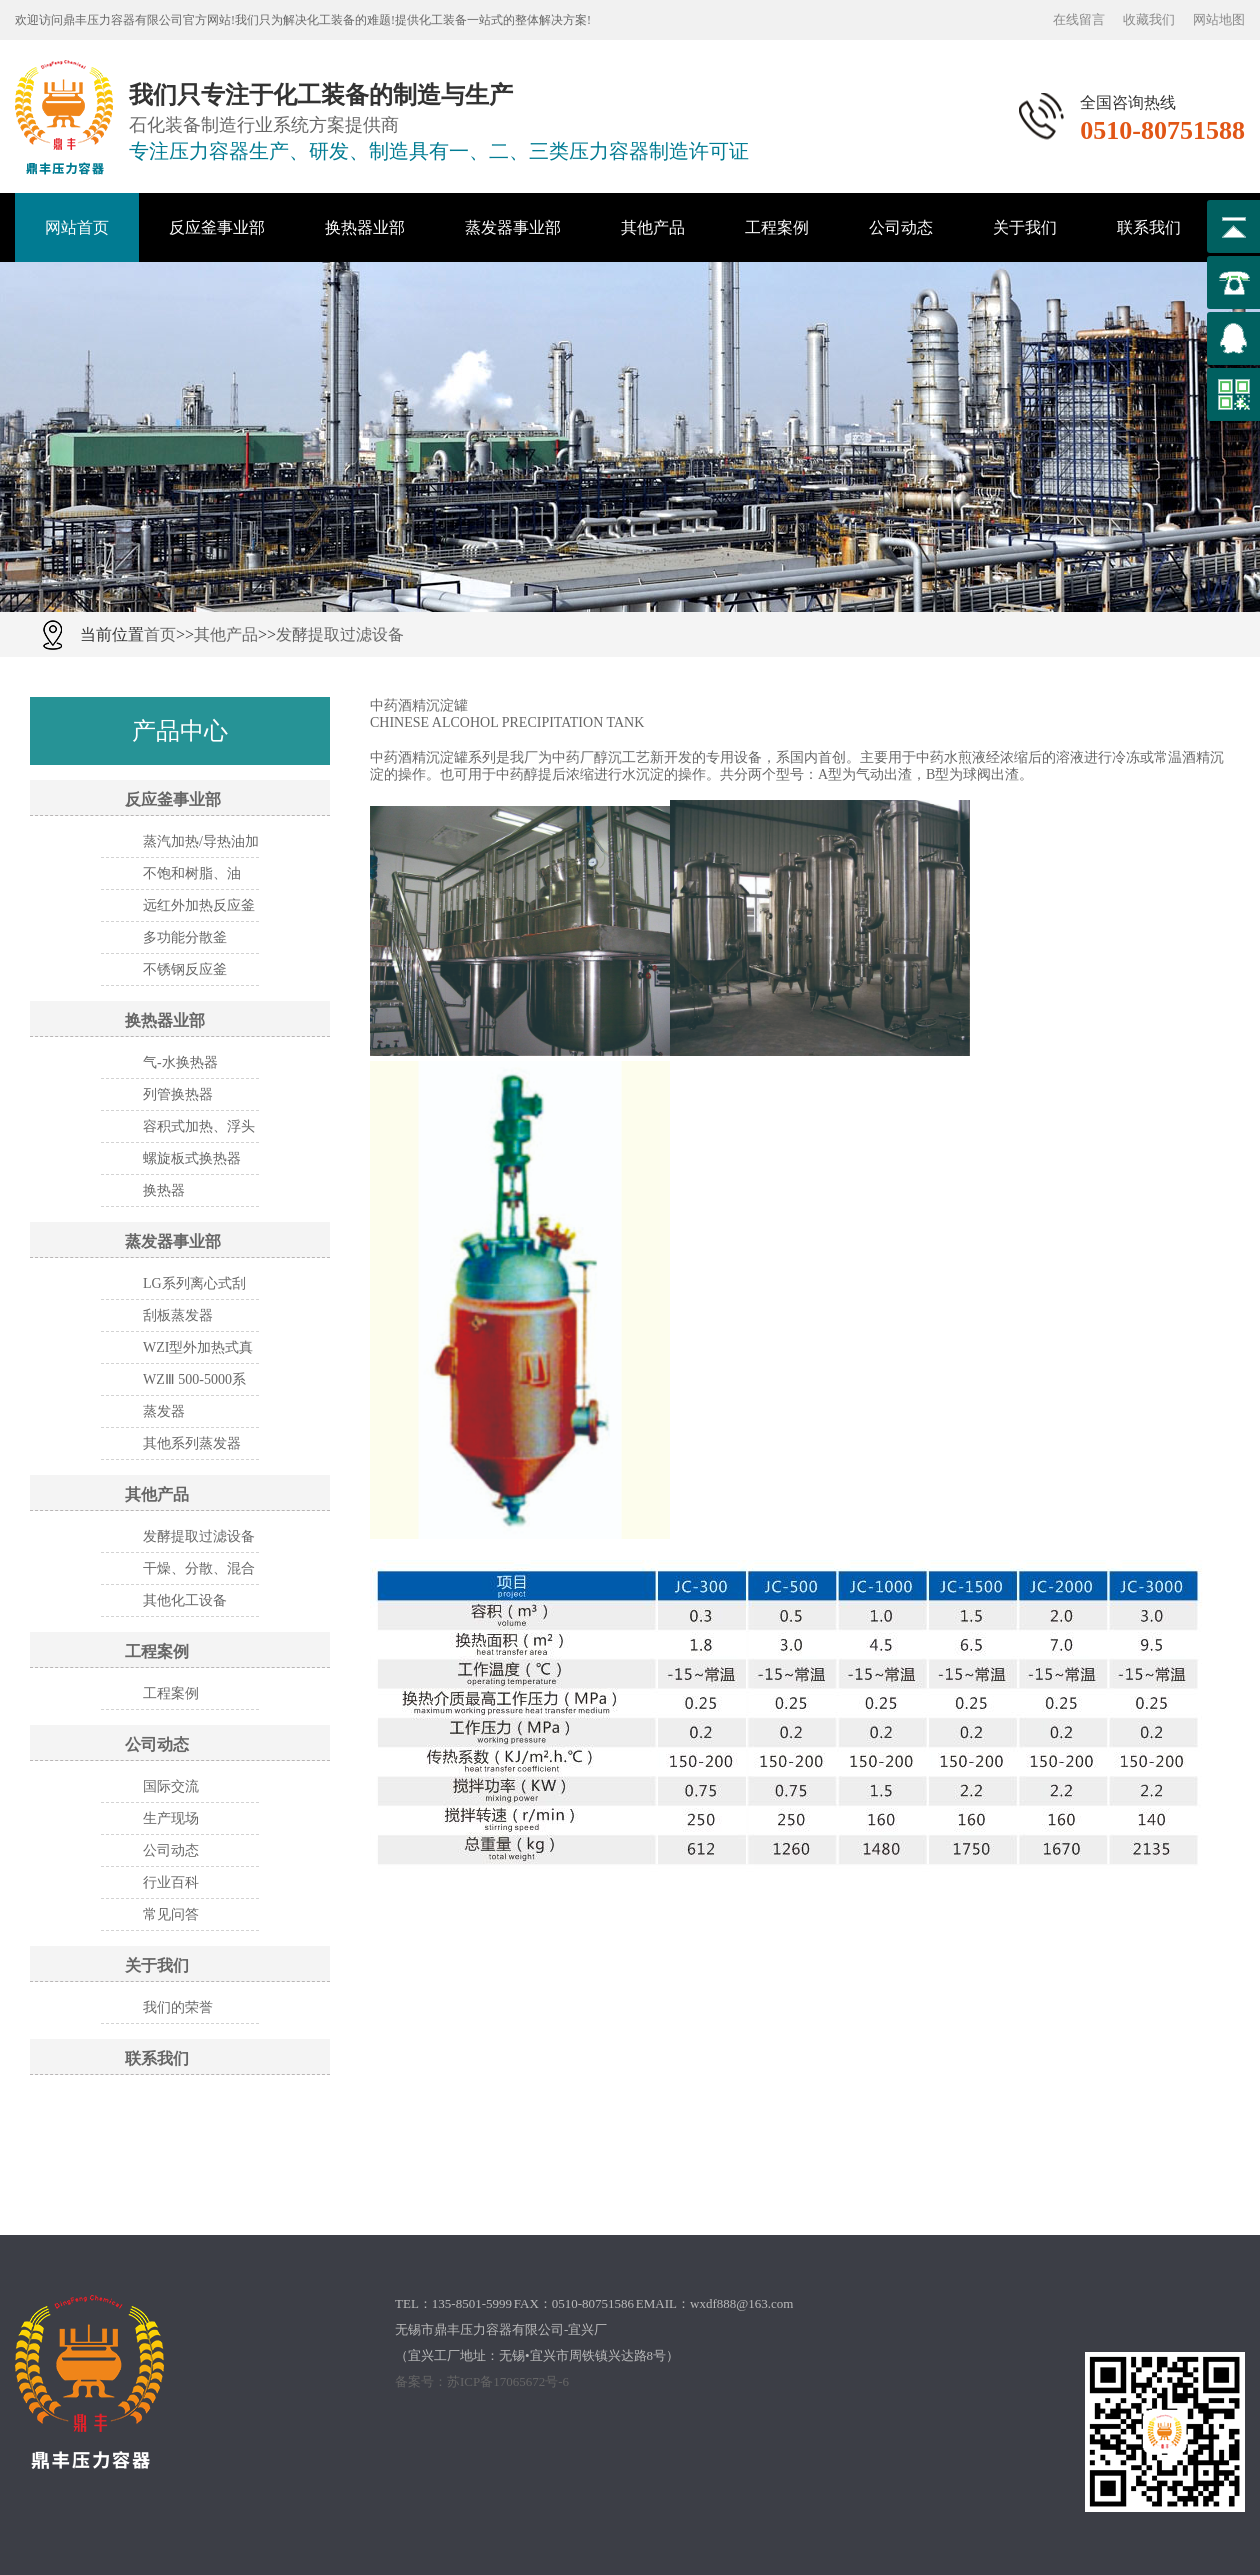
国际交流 (171, 1786)
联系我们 (1149, 227)
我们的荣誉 (178, 2007)
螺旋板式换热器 (192, 1158)
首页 (160, 634)
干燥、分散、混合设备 (199, 1573)
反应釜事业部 (217, 227)
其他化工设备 (185, 1600)
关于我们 (1025, 227)
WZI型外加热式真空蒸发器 (198, 1352)
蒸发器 (164, 1411)
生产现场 (171, 1818)
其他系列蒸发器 (192, 1443)
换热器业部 (365, 227)
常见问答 (171, 1914)
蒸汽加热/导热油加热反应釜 (201, 846)
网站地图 (1219, 19)
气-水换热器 (180, 1062)
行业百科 (171, 1882)
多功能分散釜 (185, 937)
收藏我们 (1149, 19)
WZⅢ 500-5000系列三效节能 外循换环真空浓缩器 (201, 1384)
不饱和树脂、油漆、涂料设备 (192, 878)
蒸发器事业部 (513, 227)
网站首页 (77, 227)
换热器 (164, 1190)
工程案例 (777, 227)
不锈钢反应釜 (185, 969)
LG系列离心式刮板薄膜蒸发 (194, 1288)
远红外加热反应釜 (199, 905)
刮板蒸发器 (178, 1315)
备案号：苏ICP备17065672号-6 (482, 2381)
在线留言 (1079, 19)
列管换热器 (178, 1094)
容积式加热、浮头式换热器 (199, 1131)
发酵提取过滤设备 (340, 634)
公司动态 (901, 227)
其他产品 (653, 227)
